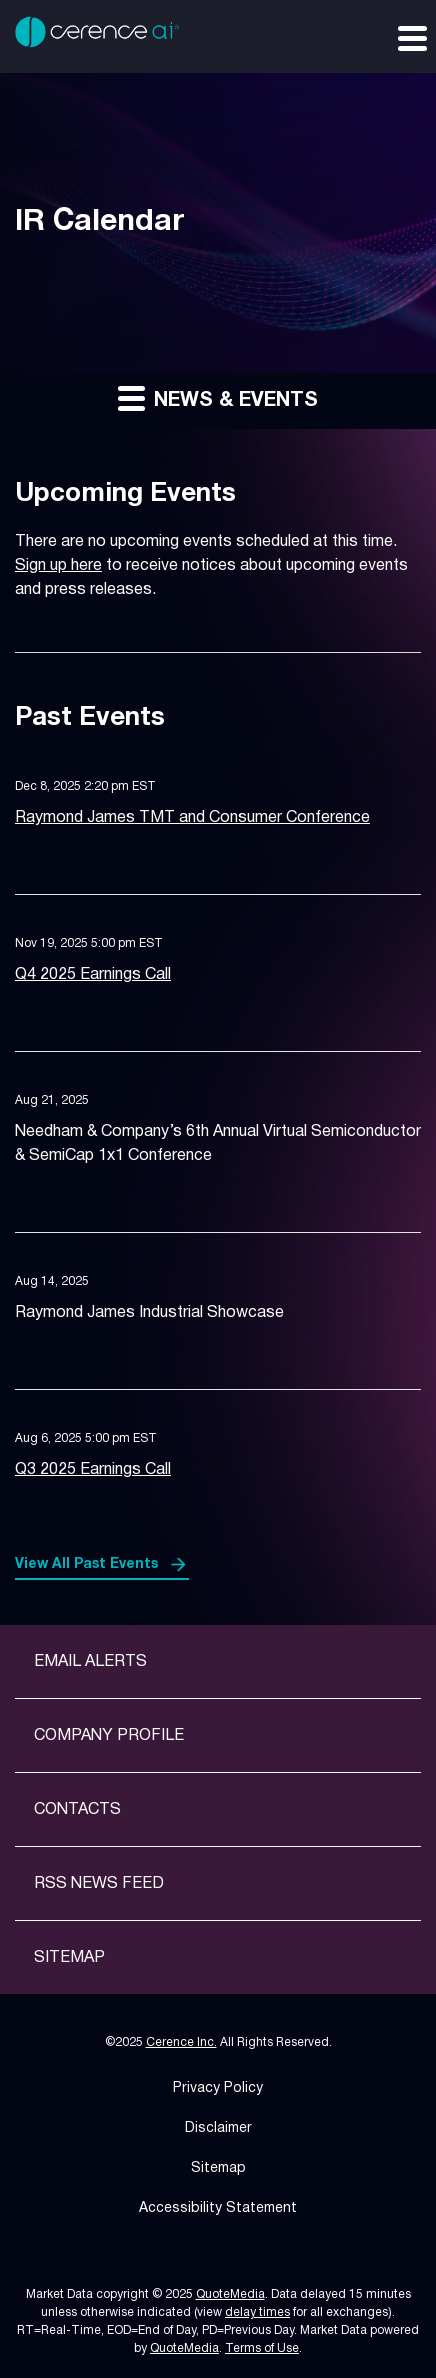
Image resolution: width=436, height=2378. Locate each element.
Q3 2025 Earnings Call (93, 1470)
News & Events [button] (218, 397)
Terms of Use (262, 2348)
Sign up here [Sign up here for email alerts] (58, 566)
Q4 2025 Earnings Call (93, 975)
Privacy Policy (218, 2088)
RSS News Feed (99, 1884)
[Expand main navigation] (411, 37)
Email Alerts (90, 1662)
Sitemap (69, 1958)
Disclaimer (218, 2128)
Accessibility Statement (218, 2208)
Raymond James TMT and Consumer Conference (192, 818)
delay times (257, 2312)
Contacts (77, 1810)
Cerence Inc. (181, 2042)
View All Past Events (86, 1564)
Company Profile (109, 1736)
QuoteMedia (230, 2294)
